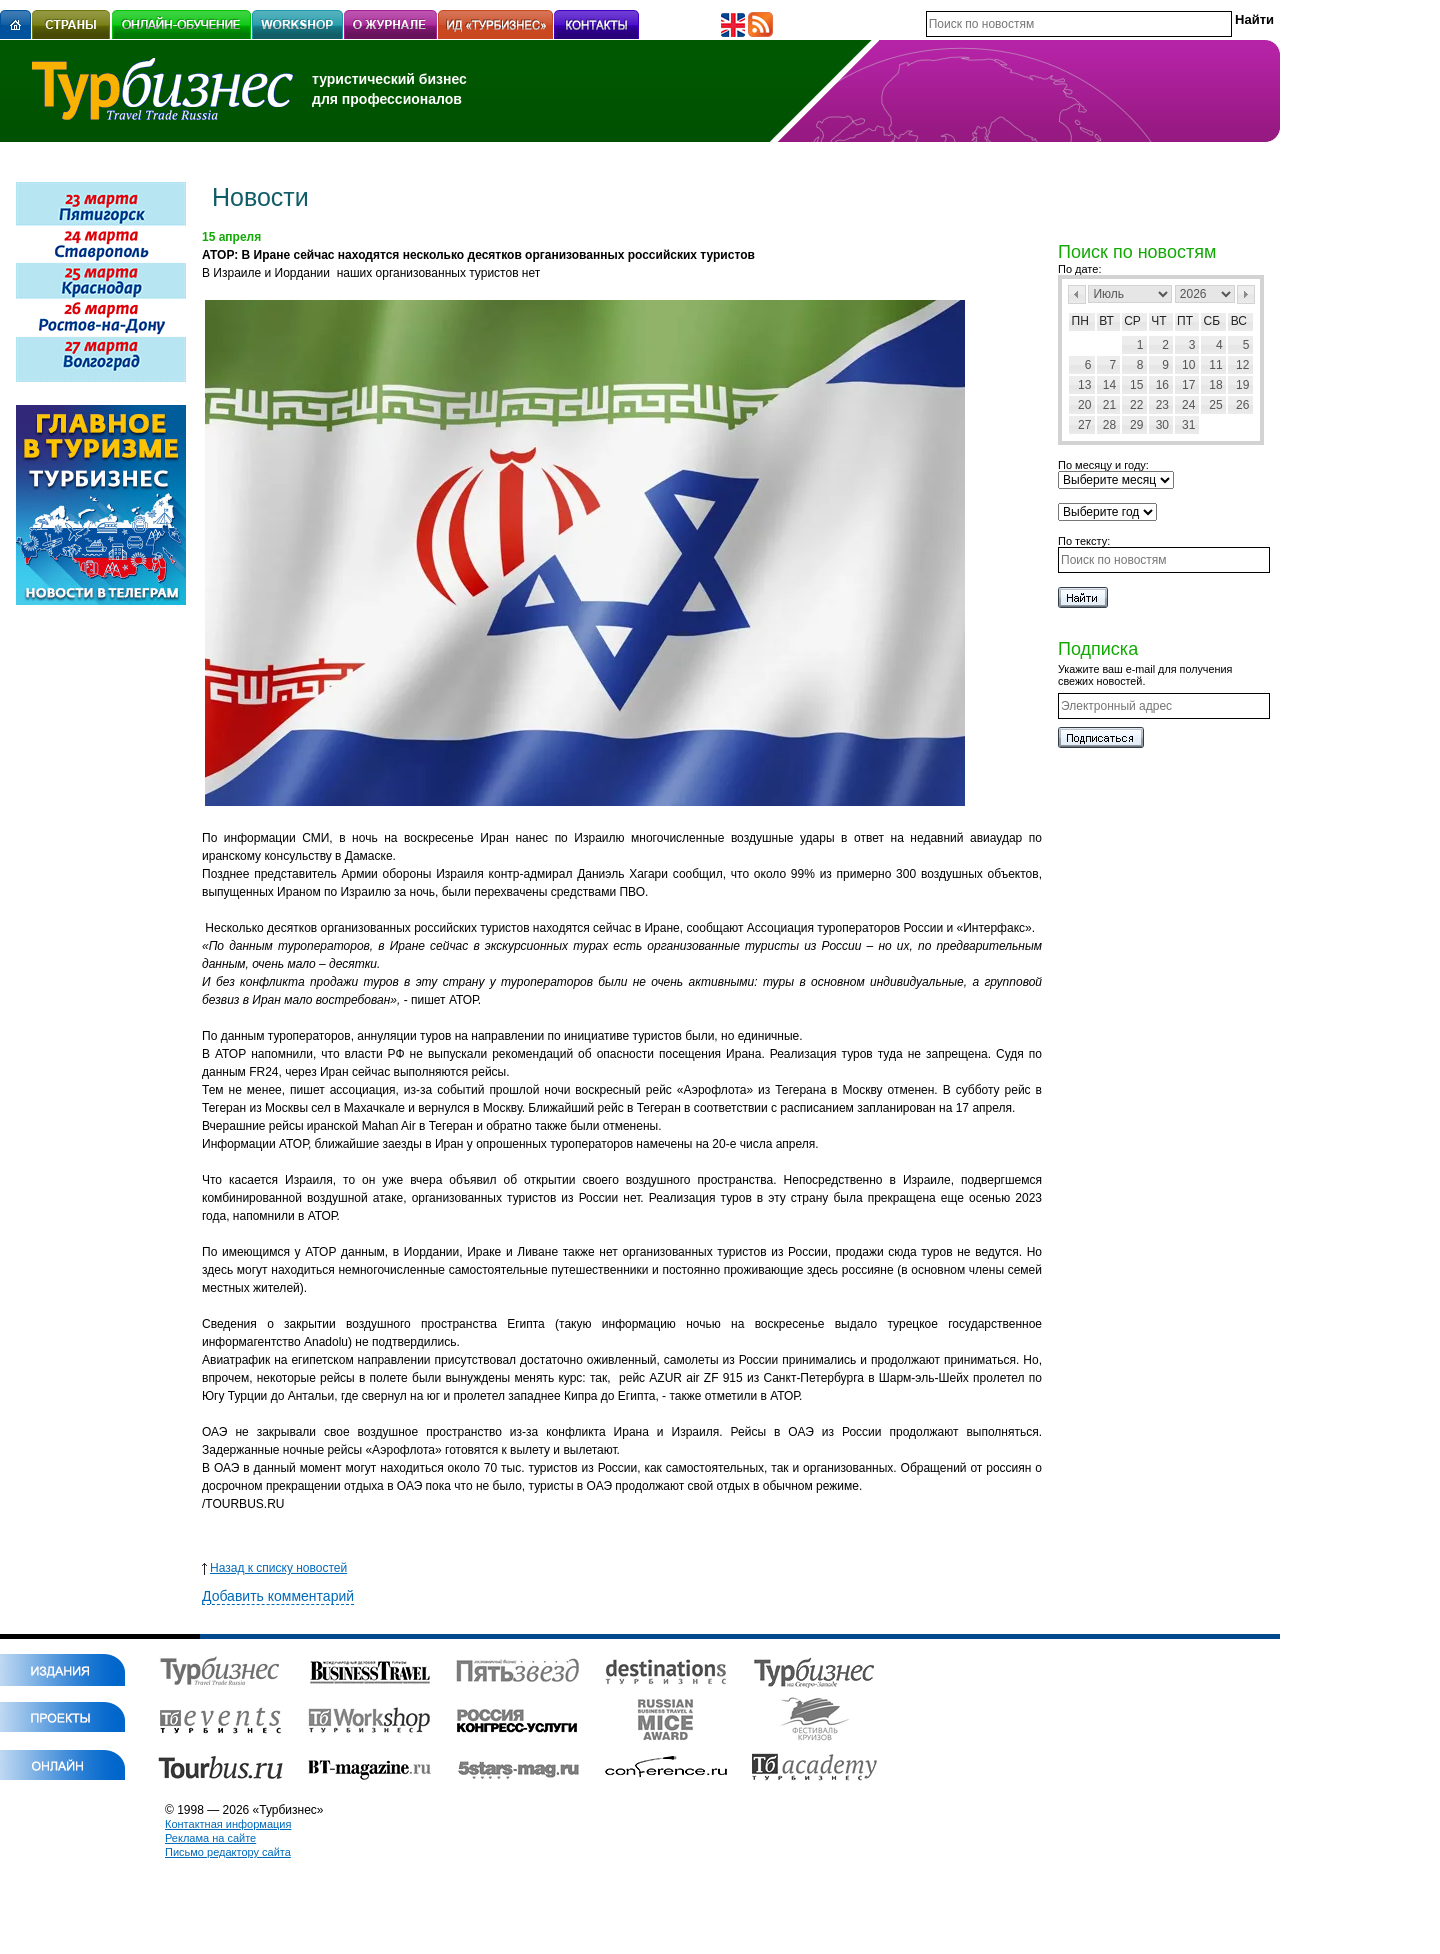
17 (1188, 385)
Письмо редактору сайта (228, 1852)
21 (1109, 405)
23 (1162, 405)
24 (1188, 405)
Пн (1080, 321)
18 (1215, 385)
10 (1188, 365)
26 (1242, 405)
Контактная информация (228, 1824)
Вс (1239, 321)
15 (1136, 385)
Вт (1106, 321)
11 (1215, 365)
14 (1109, 385)
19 (1242, 385)
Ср (1132, 321)
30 (1162, 425)
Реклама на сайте (210, 1838)
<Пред (1077, 294)
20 (1084, 405)
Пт (1185, 321)
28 (1109, 425)
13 (1084, 385)
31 (1188, 425)
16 (1162, 385)
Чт (1158, 321)
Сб (1212, 321)
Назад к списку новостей (274, 1568)
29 (1136, 425)
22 (1136, 405)
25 (1215, 405)
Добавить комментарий (278, 1596)
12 (1242, 365)
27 (1084, 425)
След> (1246, 294)
